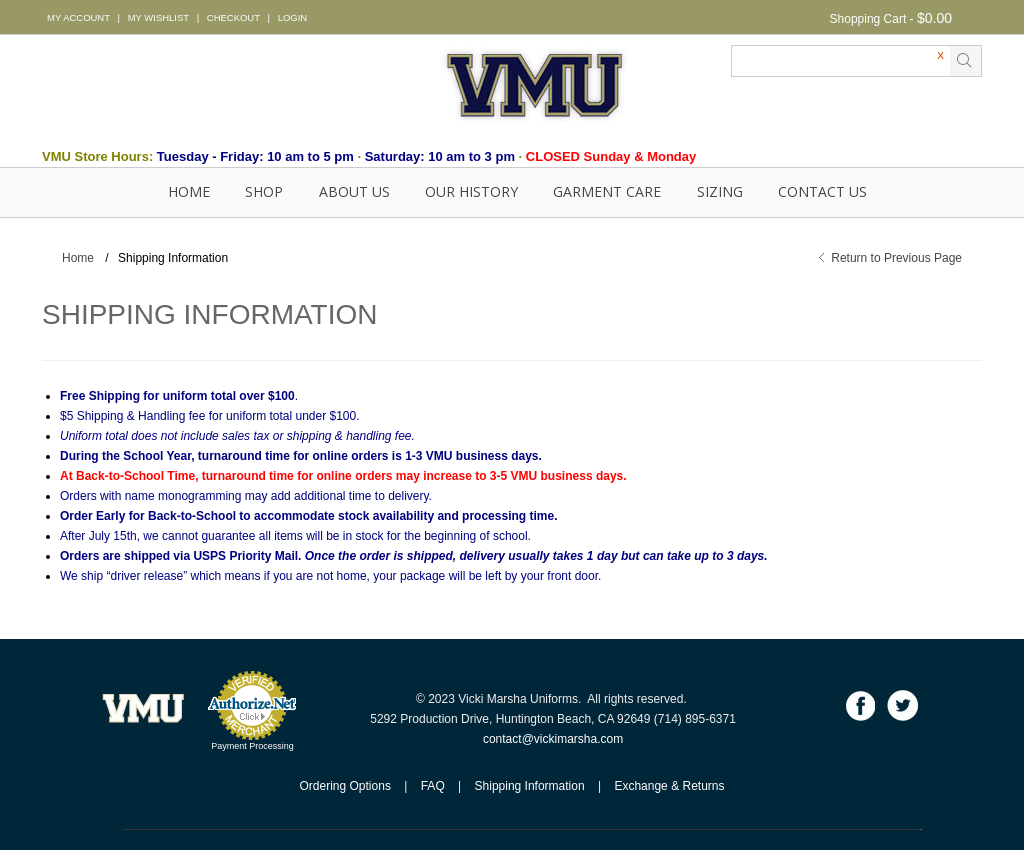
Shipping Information (530, 786)
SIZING (720, 191)
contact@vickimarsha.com (553, 739)
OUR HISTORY (471, 191)
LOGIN (292, 17)
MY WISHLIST (158, 17)
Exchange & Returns (669, 786)
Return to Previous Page (896, 258)
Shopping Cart (868, 19)
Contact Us (822, 191)
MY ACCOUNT (78, 17)
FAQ (433, 786)
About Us (354, 191)
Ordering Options (345, 786)
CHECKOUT (233, 17)
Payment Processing (252, 746)
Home (189, 191)
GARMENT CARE (607, 191)
